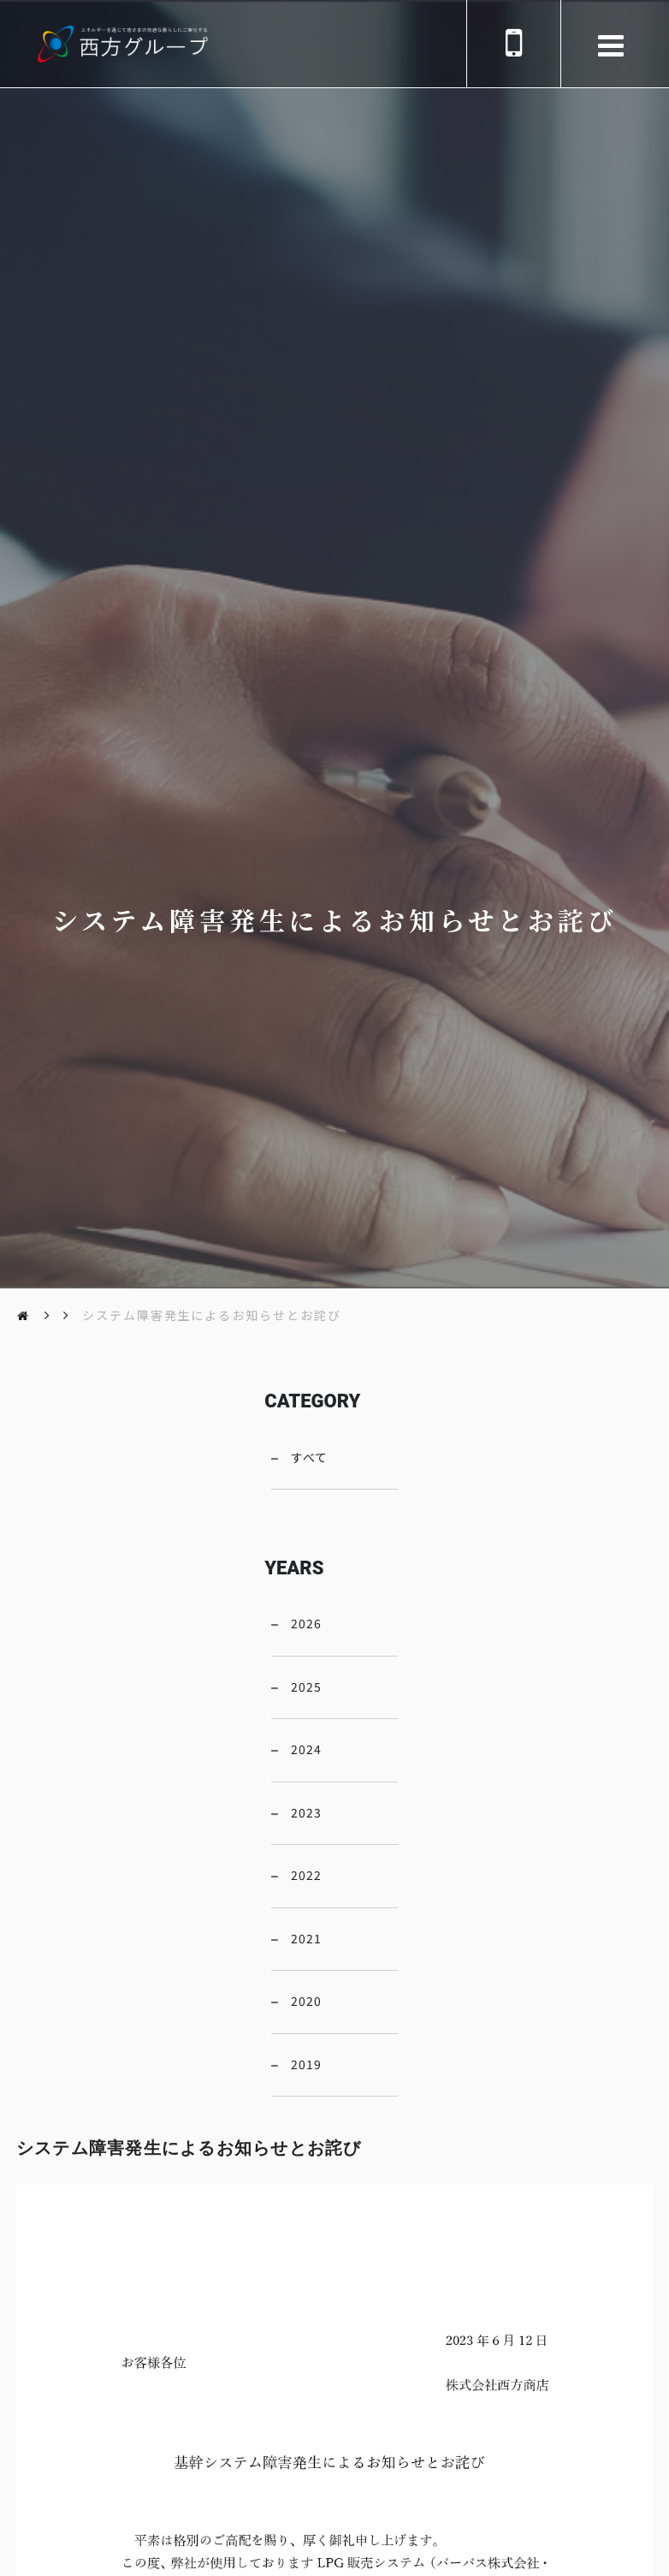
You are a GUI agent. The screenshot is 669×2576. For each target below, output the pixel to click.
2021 (306, 1938)
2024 (306, 1749)
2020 (306, 2000)
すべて (309, 1457)
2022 (306, 1874)
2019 (306, 2064)
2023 (306, 1812)
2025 (306, 1686)
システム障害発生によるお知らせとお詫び (212, 1315)
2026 (306, 1623)
